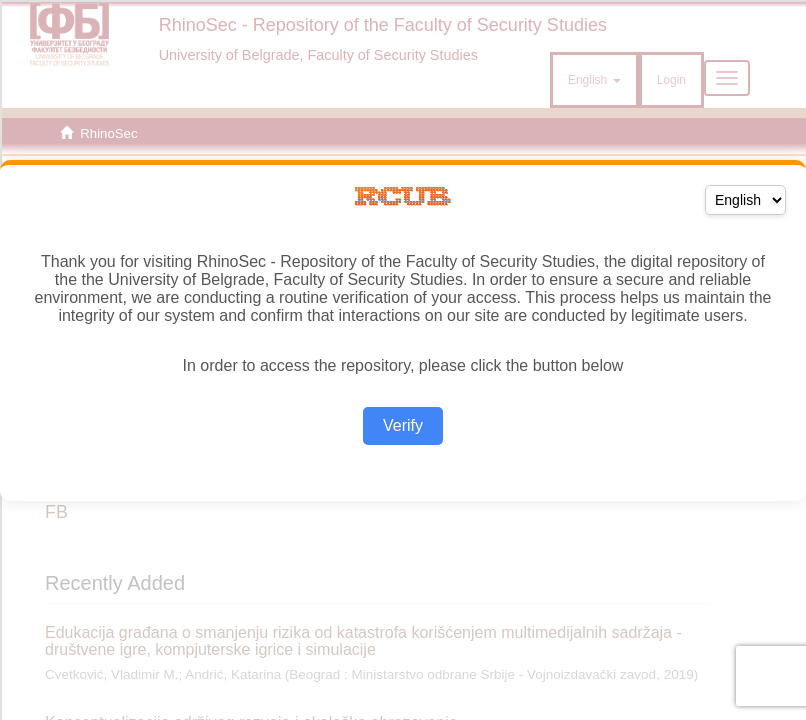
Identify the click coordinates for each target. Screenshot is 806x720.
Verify (403, 425)
